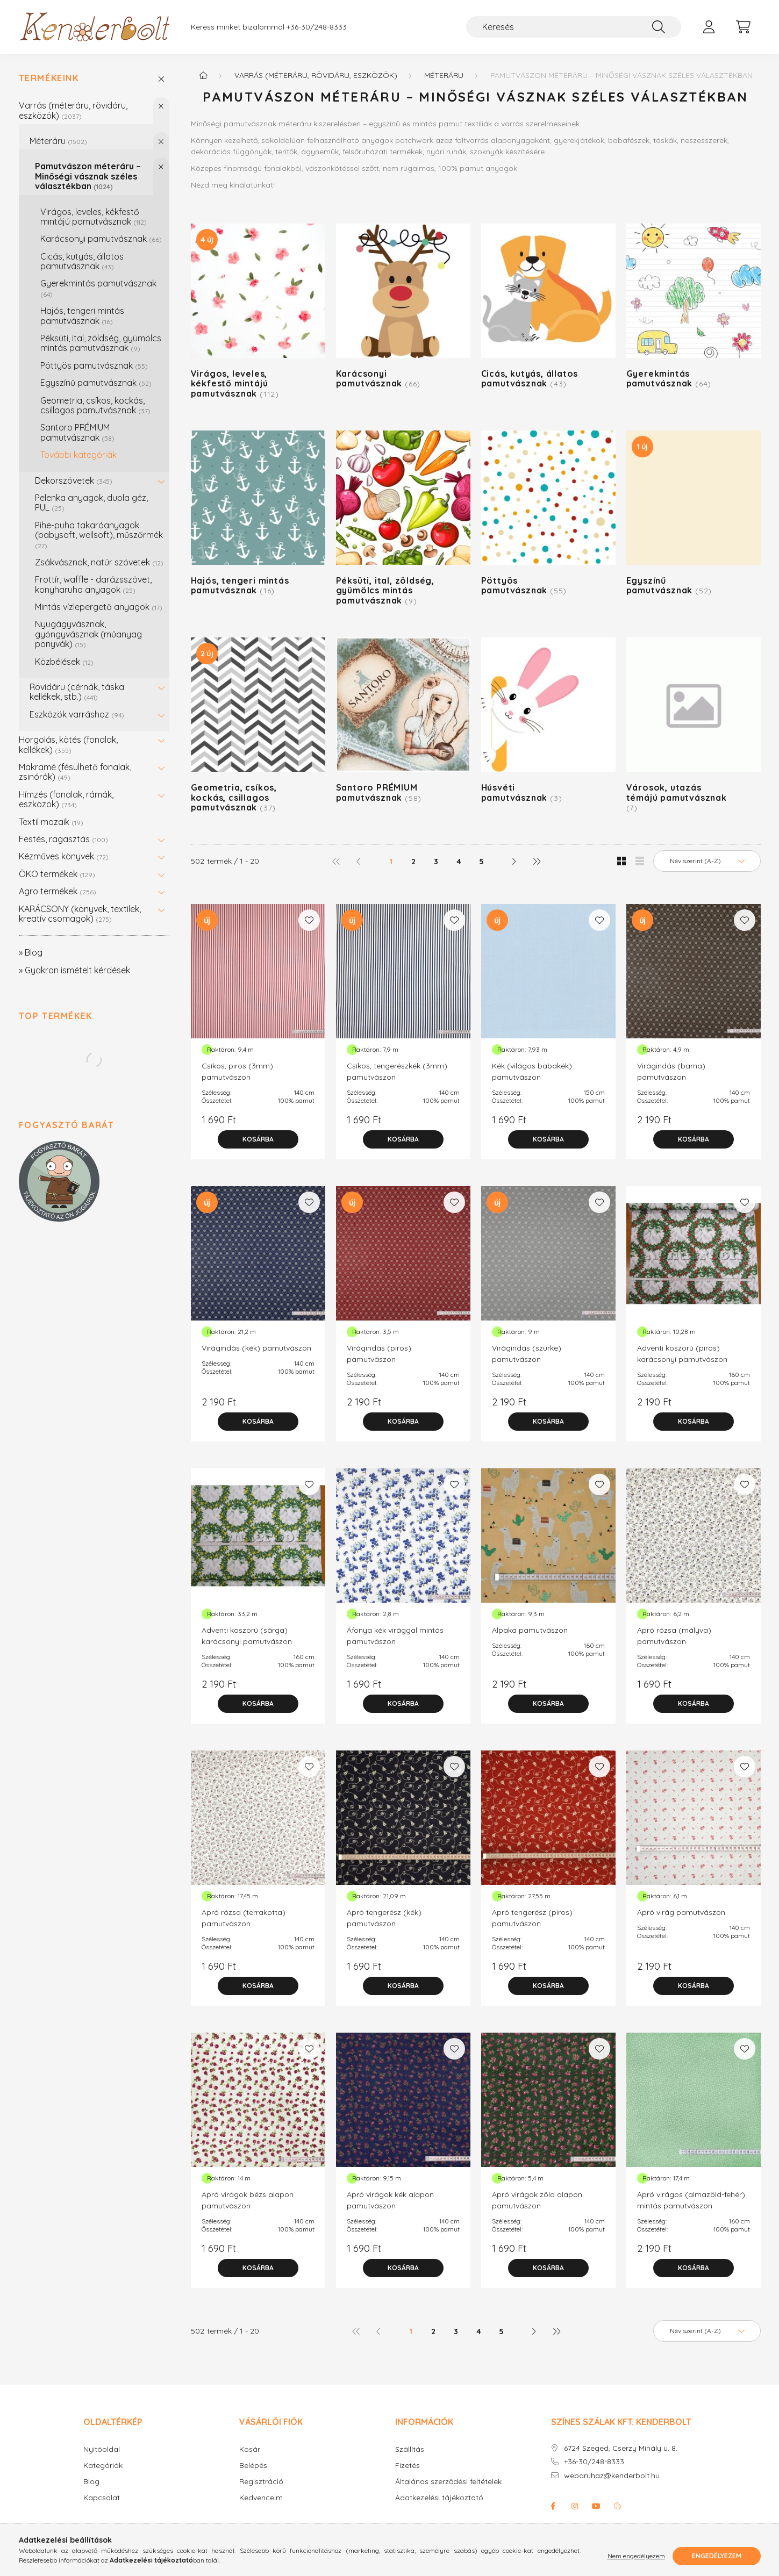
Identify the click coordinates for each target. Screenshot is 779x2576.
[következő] (513, 861)
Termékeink (49, 78)
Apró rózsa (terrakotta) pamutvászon (243, 1917)
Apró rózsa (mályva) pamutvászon (674, 1635)
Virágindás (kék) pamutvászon (256, 1348)
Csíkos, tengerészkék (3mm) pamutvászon (397, 1071)
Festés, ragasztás (63, 839)
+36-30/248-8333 (317, 27)
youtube (596, 2506)
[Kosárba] (258, 1139)
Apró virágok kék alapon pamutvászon (390, 2200)
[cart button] (743, 27)
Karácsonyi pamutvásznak (101, 238)
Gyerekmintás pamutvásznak (98, 288)
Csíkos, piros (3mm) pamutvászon (237, 1071)
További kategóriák (78, 454)
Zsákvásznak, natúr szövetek (99, 562)
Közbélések (64, 661)
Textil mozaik (51, 821)
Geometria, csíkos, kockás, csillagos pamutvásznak (95, 405)
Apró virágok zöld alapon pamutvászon (537, 2200)
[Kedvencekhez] (309, 920)
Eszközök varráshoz (77, 714)
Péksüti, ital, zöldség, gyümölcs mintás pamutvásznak (100, 343)
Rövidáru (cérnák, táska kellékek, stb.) (77, 691)
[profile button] (709, 27)
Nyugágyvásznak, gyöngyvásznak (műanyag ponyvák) (88, 634)
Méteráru (58, 140)
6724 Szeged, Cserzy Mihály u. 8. (620, 2448)
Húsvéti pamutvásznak (521, 792)
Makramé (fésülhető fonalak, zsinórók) (75, 772)
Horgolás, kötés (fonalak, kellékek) (68, 744)
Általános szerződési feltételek (448, 2481)
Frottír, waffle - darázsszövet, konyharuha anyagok (93, 584)
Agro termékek (57, 891)
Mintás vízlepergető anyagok (98, 606)
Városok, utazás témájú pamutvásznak (676, 797)
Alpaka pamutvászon (530, 1630)
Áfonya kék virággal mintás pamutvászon (395, 1635)
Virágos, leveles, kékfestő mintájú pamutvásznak (93, 216)
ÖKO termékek (57, 874)
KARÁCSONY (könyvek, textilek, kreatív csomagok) (80, 913)
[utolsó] (536, 861)
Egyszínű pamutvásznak (96, 382)
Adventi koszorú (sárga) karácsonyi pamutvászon (247, 1635)
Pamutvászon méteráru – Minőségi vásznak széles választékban (88, 176)
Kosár (249, 2449)
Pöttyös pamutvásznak (94, 365)
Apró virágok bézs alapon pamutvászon (248, 2200)
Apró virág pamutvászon (681, 1912)
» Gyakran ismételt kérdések (74, 970)
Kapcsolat (101, 2497)
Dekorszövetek (73, 480)
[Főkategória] (203, 75)
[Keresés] (573, 27)
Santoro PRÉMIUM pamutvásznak (77, 432)
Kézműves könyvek (64, 856)
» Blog (30, 952)
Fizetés (407, 2465)
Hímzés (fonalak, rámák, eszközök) (66, 799)
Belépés (253, 2465)
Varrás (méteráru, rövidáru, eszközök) (73, 110)
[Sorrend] (707, 861)
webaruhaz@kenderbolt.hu (612, 2475)
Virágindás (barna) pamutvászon (671, 1071)
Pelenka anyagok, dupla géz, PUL (91, 502)
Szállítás (409, 2449)
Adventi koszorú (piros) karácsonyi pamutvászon (682, 1353)
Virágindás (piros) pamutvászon (379, 1353)
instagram (574, 2506)
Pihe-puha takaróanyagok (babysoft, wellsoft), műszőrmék (99, 535)
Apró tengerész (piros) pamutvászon (532, 1917)
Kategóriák (103, 2465)
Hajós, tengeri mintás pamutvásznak (82, 315)
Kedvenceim (261, 2497)
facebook (553, 2506)
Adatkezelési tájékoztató (439, 2497)
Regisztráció (261, 2481)
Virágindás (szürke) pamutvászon (526, 1353)
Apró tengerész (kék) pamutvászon (384, 1917)
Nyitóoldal (101, 2449)
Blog (91, 2481)
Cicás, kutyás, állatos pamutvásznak (82, 261)
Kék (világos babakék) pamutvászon (532, 1071)
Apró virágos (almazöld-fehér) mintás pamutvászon (691, 2200)
